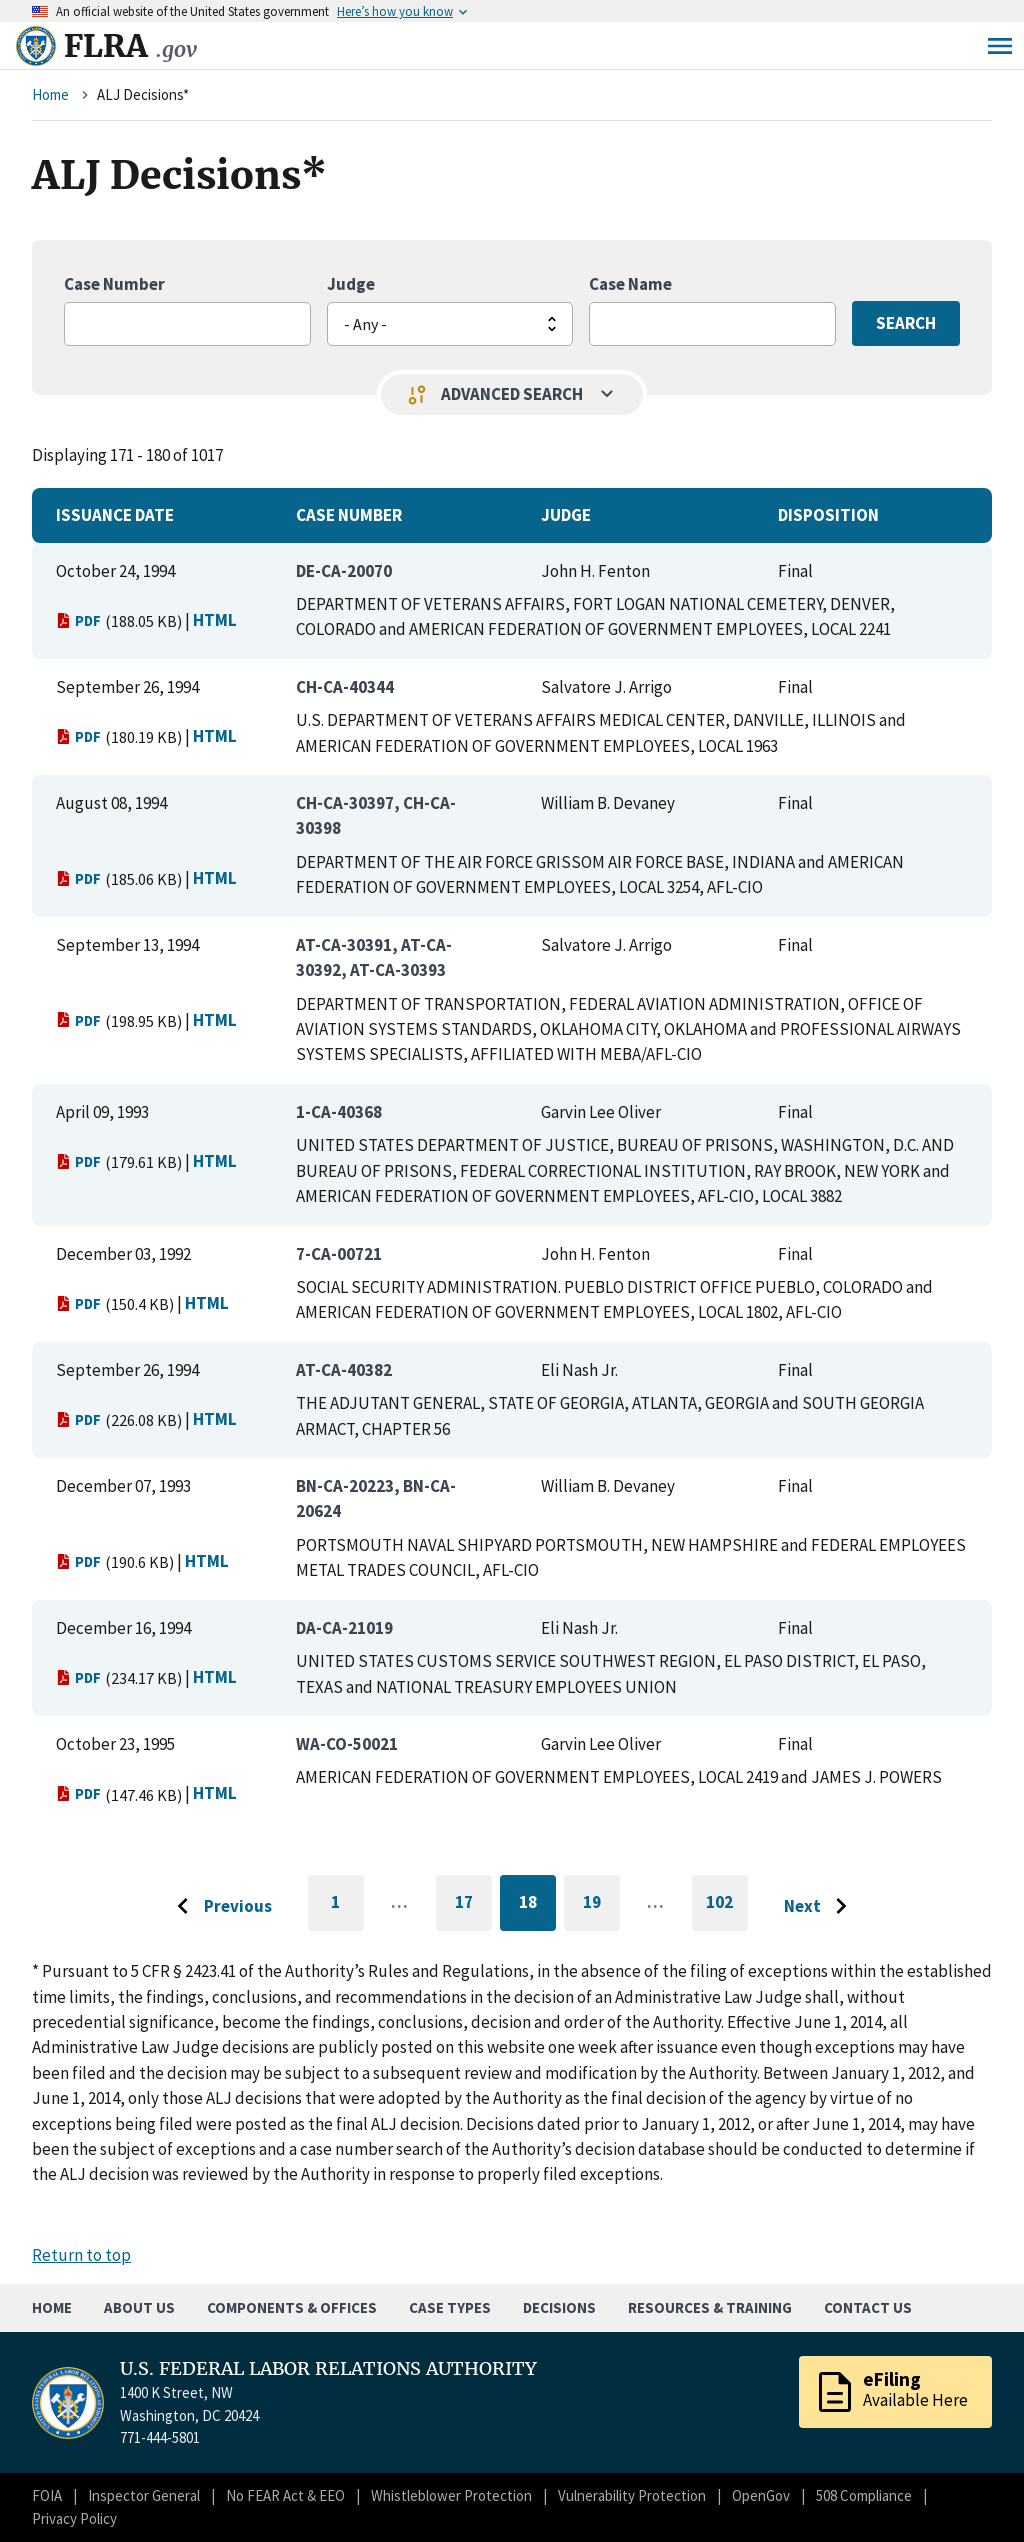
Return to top (81, 2255)
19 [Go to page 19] (601, 1905)
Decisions (559, 2307)
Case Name (630, 284)
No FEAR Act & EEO (285, 2495)
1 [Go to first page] (347, 1911)
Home (50, 94)
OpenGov (761, 2495)
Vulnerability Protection (632, 2495)
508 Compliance (864, 2495)
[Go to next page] (820, 1907)
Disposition (828, 515)
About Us (139, 2307)
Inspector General (144, 2495)
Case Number (114, 284)
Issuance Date (115, 515)
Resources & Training (710, 2307)
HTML (215, 620)
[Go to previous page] (219, 1907)
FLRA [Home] (130, 46)
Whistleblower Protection (451, 2495)
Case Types (450, 2307)
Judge (351, 284)
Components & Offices (292, 2307)
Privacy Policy (74, 2518)
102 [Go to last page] (727, 1911)
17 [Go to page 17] (473, 1905)
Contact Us (868, 2307)
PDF (78, 620)
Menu (1000, 46)
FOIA (47, 2495)
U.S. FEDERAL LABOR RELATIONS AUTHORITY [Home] (328, 2369)
